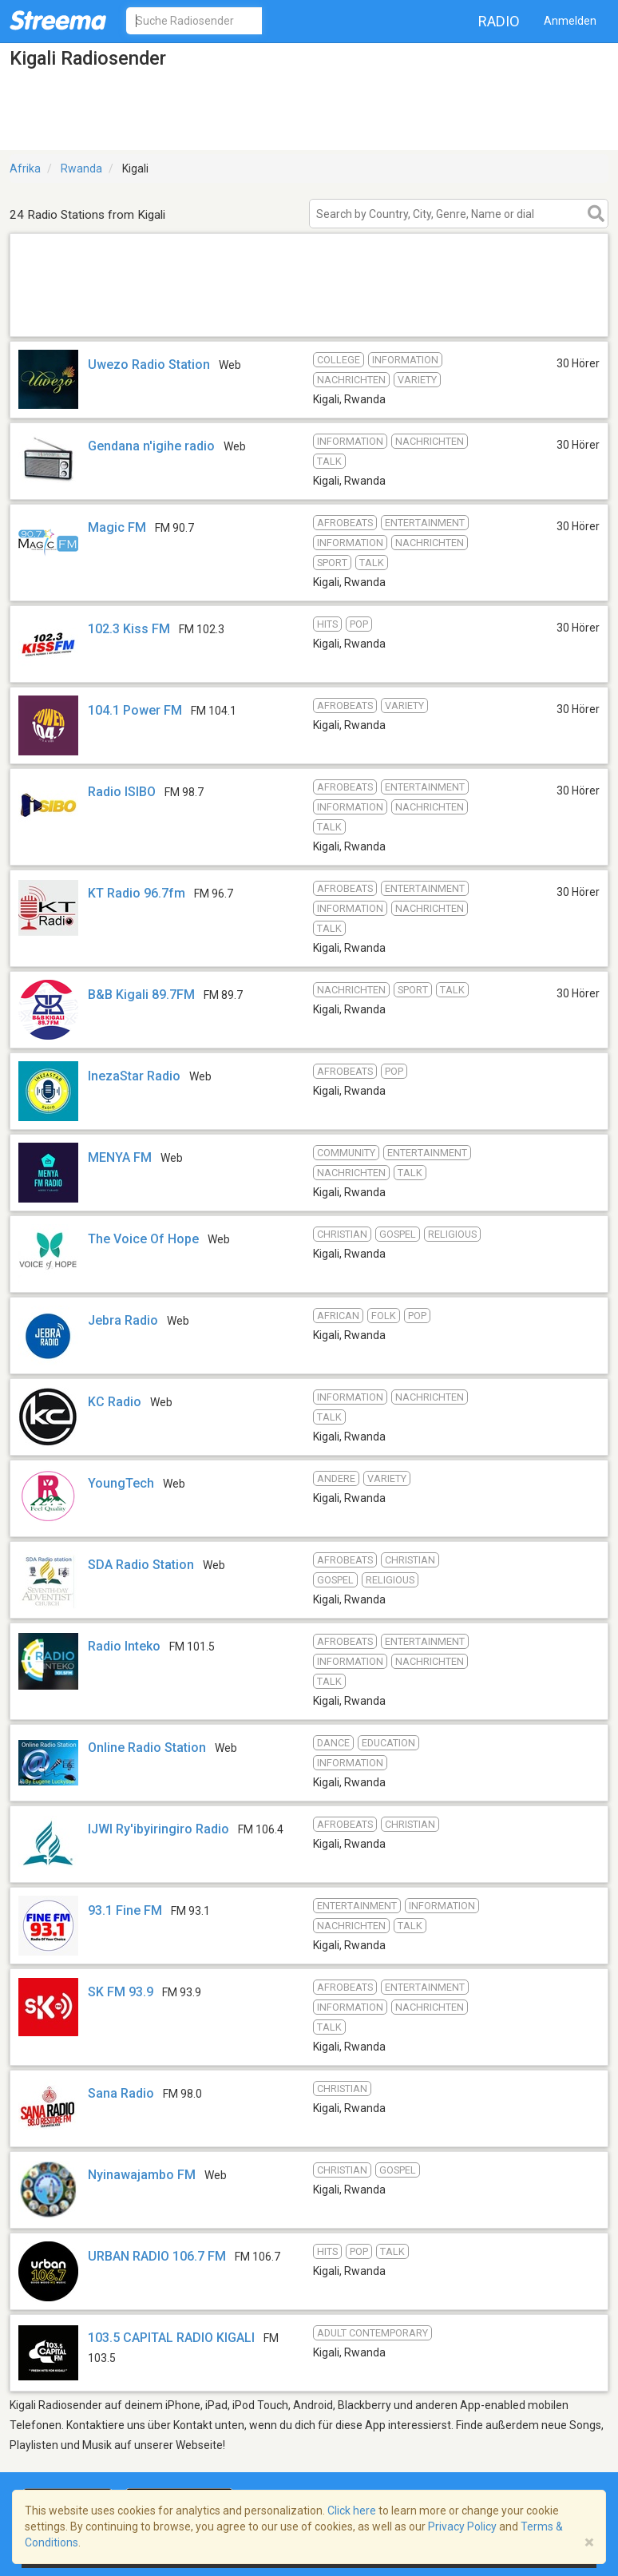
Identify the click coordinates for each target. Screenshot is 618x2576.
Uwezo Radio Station (149, 364)
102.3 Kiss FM (129, 628)
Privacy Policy (462, 2526)
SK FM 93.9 (120, 1991)
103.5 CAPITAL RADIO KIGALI (171, 2337)
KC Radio (114, 1401)
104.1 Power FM (135, 710)
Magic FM (117, 527)
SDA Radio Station (141, 1564)
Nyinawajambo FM (142, 2174)
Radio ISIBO (122, 791)
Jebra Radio (123, 1320)
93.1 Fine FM (125, 1910)
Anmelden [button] (570, 20)
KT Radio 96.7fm (136, 893)
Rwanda (81, 168)
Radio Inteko (124, 1646)
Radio (499, 21)
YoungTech (121, 1483)
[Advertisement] (309, 316)
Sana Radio (121, 2093)
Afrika (25, 168)
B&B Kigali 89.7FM (141, 994)
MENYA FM (120, 1157)
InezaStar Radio (134, 1076)
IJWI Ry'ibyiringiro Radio (158, 1829)
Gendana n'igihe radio (151, 446)
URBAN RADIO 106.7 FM (157, 2256)
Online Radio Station (147, 1747)
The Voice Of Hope (143, 1238)
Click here (351, 2510)
